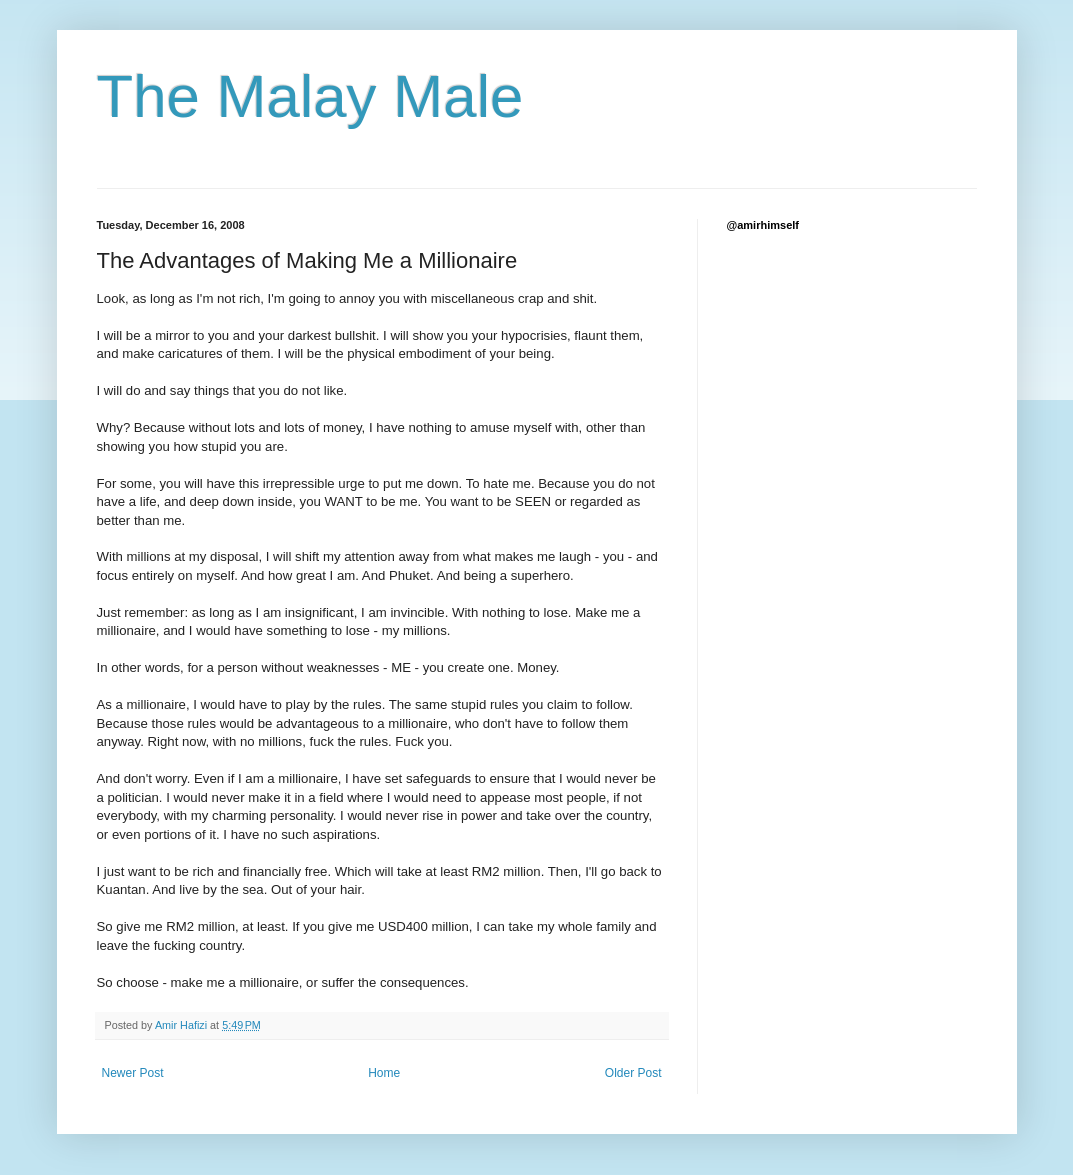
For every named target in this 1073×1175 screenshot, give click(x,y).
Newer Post (133, 1073)
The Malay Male (310, 96)
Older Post (633, 1073)
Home (384, 1073)
